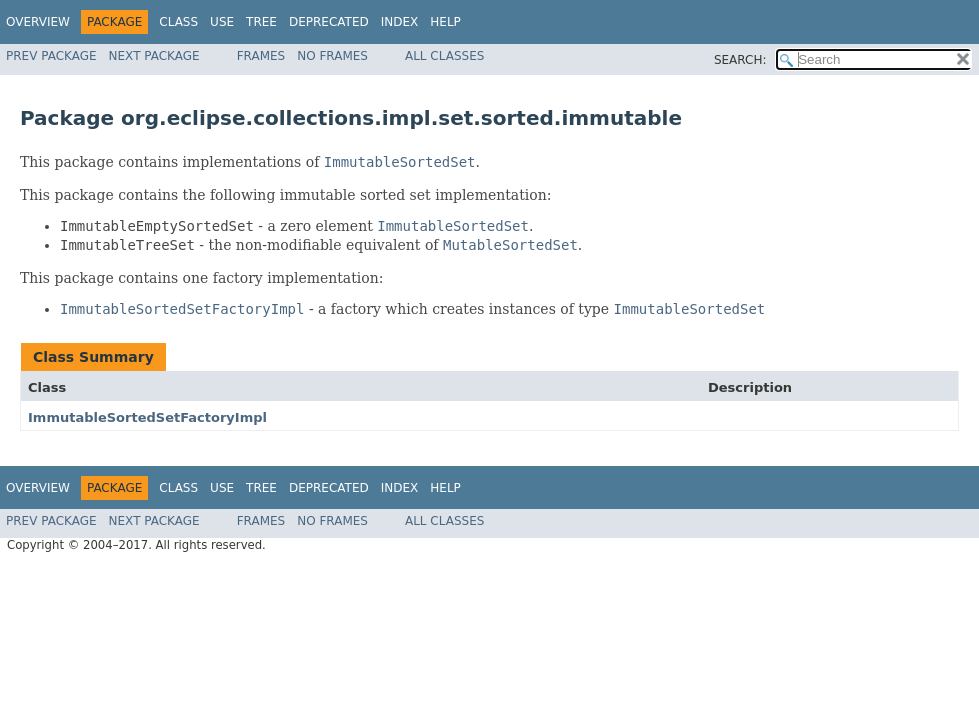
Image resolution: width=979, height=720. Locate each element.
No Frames (332, 56)
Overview (38, 22)
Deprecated (329, 22)
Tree (261, 22)
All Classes (444, 56)
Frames (261, 56)
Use (222, 22)
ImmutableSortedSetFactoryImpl (147, 417)
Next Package (154, 56)
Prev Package (51, 56)
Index (400, 22)
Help (445, 22)
